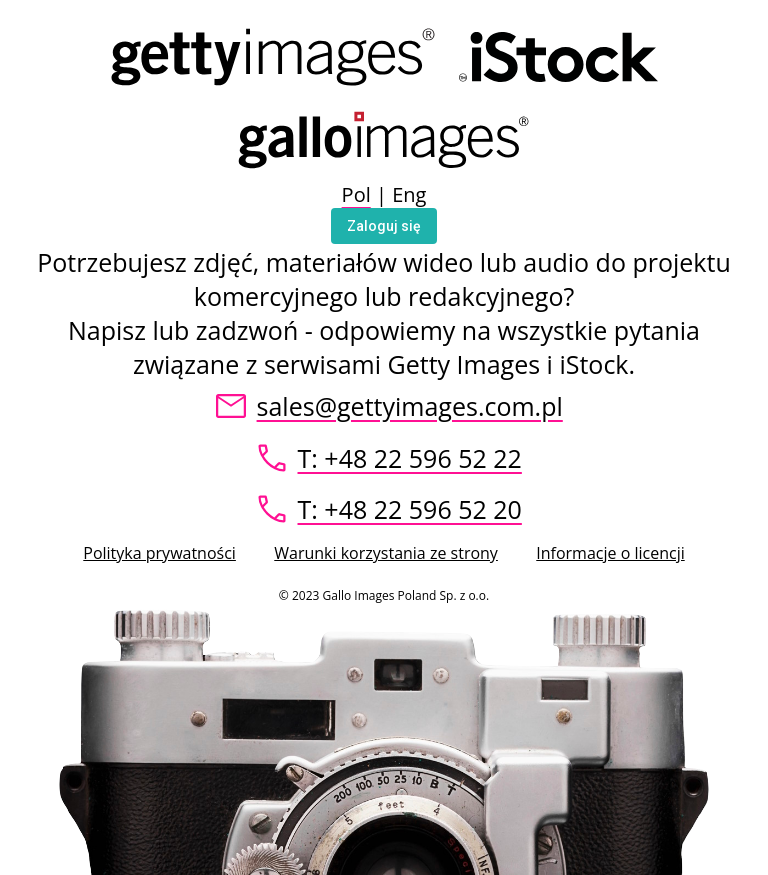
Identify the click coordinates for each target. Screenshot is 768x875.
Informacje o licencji (610, 553)
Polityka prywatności (159, 553)
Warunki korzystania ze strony (386, 553)
